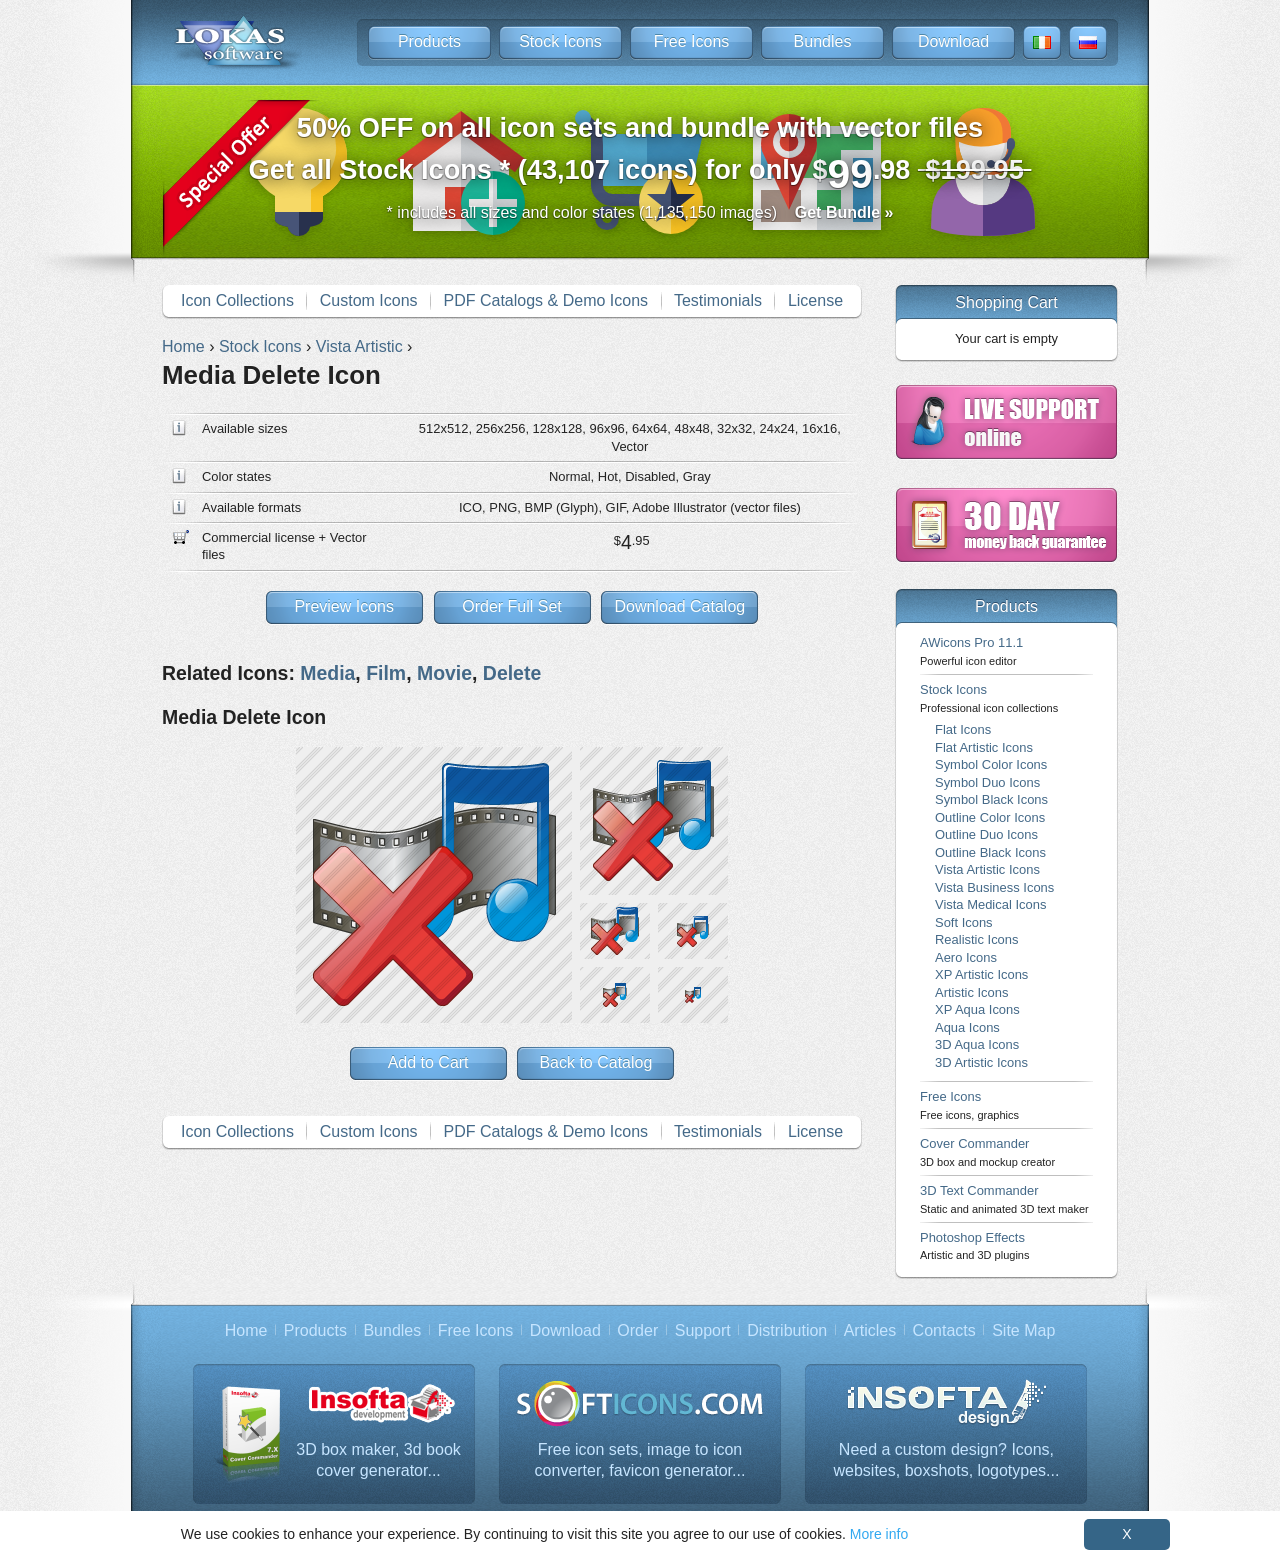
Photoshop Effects (974, 1245)
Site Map (1023, 1330)
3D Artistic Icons (981, 1062)
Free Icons (692, 41)
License (815, 300)
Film (386, 673)
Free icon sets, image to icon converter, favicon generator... (640, 1460)
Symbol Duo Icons (987, 782)
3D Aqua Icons (977, 1044)
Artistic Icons (971, 992)
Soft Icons (964, 922)
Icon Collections (237, 300)
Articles (870, 1330)
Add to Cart (428, 1062)
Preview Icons (344, 606)
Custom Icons (369, 300)
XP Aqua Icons (977, 1009)
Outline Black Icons (990, 852)
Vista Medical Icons (990, 904)
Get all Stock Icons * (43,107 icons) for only (640, 154)
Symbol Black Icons (991, 799)
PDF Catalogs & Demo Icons (546, 300)
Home (246, 1330)
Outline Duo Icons (986, 834)
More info (879, 1534)
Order (637, 1330)
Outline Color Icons (990, 817)
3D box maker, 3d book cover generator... (378, 1460)
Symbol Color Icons (991, 764)
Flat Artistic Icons (984, 747)
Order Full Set (512, 606)
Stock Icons (560, 41)
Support (703, 1330)
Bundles (823, 41)
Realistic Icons (977, 939)
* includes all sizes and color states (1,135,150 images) (640, 212)
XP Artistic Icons (981, 974)
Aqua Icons (967, 1027)
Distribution (787, 1330)
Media (327, 673)
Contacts (944, 1330)
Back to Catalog (595, 1062)
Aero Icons (966, 957)
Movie (444, 673)
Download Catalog (679, 606)
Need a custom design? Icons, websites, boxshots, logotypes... (947, 1460)
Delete (512, 673)
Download (953, 41)
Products (429, 41)
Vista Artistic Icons (987, 869)
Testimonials (718, 300)
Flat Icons (963, 729)
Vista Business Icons (994, 887)
